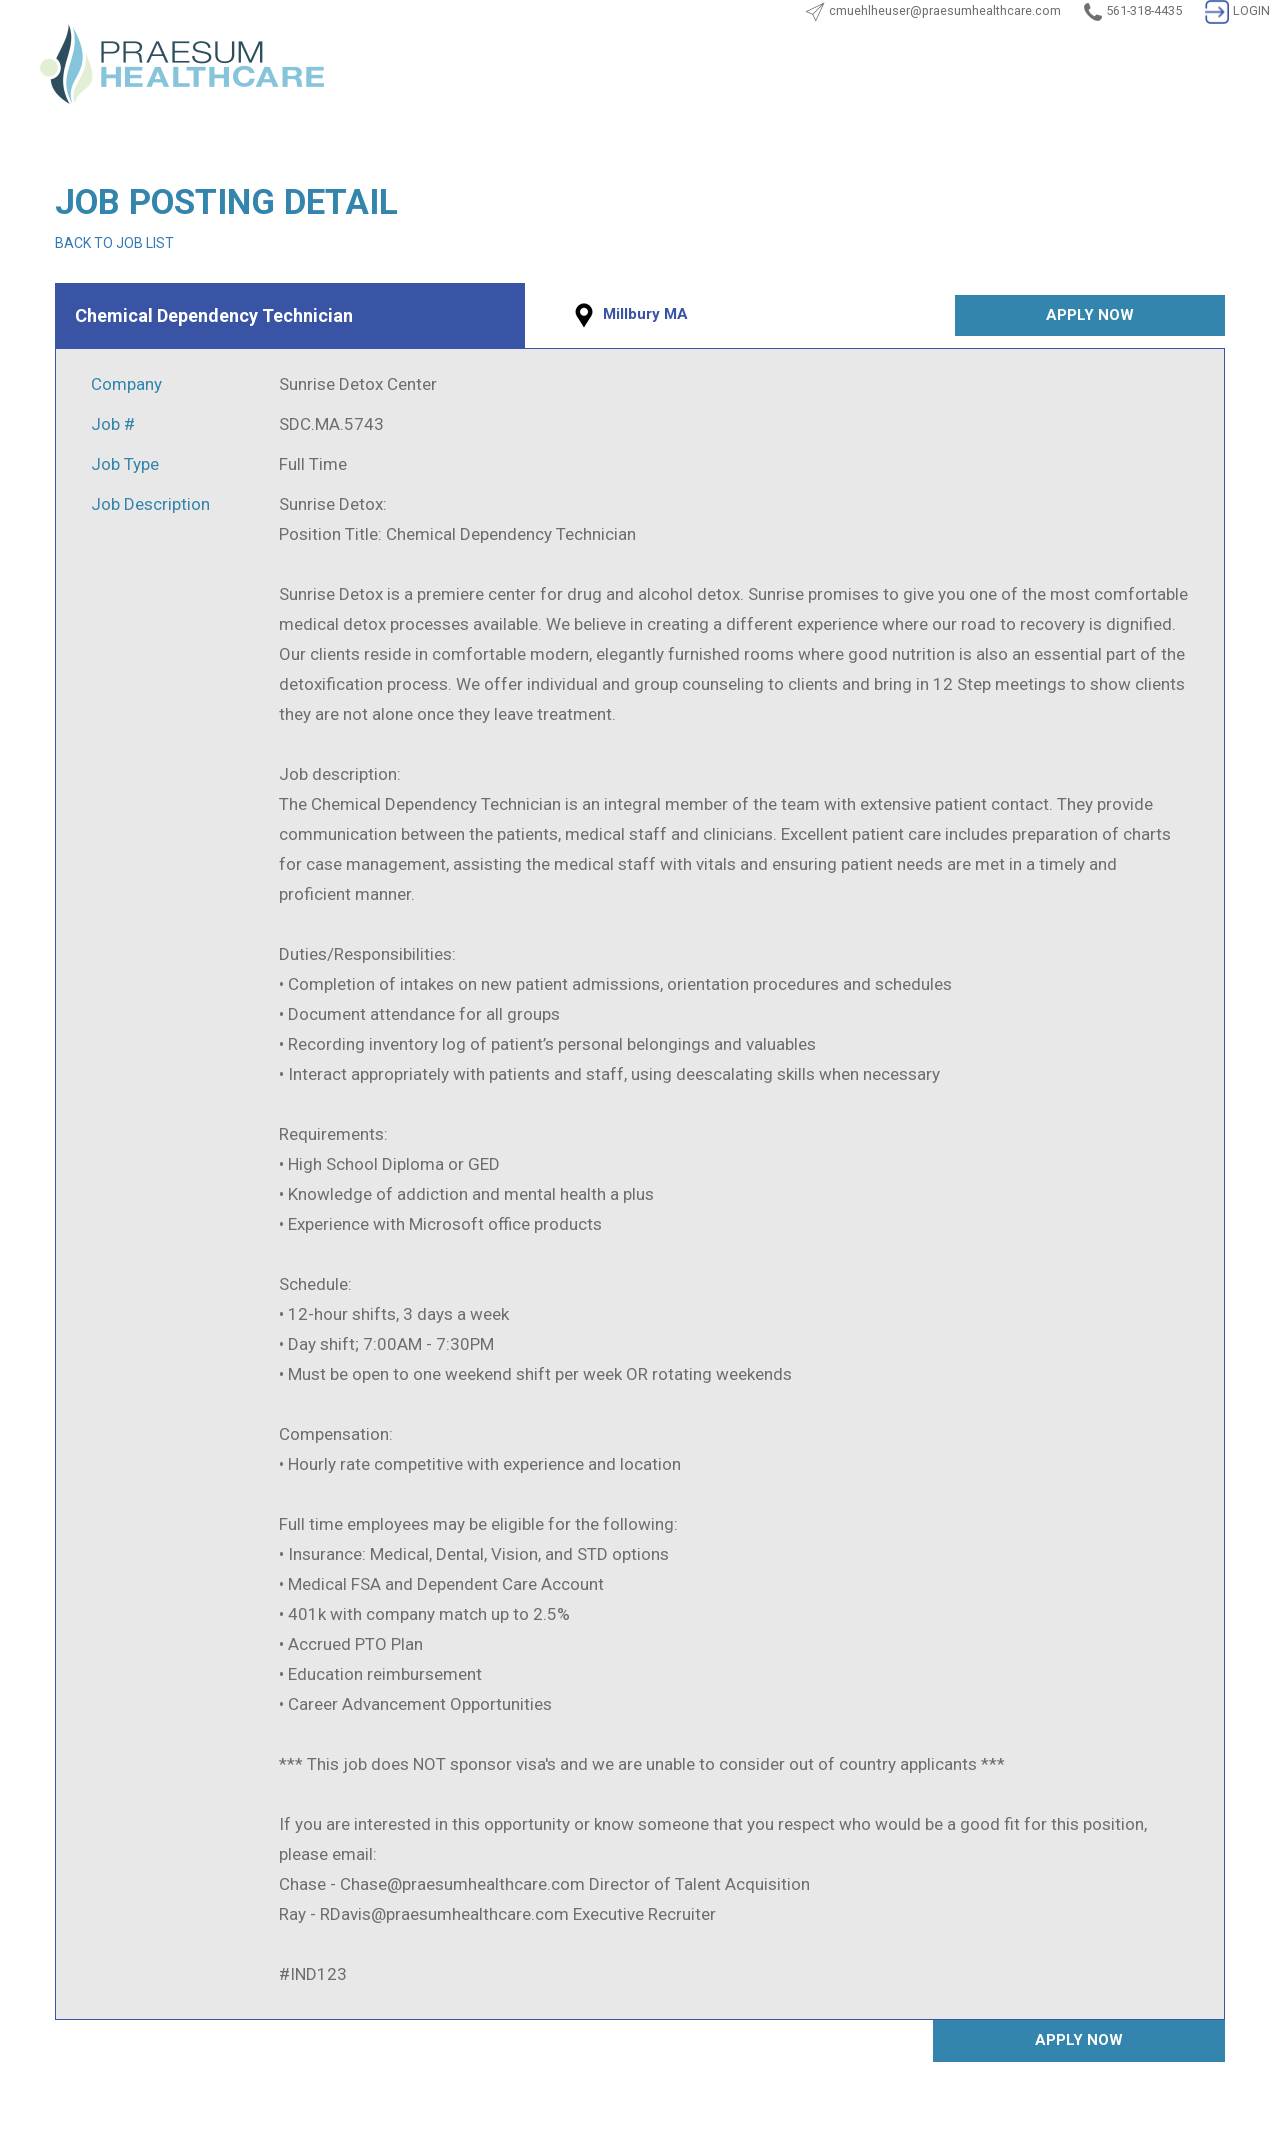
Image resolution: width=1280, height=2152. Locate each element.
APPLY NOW (1090, 315)
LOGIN (1237, 10)
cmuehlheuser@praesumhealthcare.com (945, 10)
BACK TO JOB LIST (114, 243)
